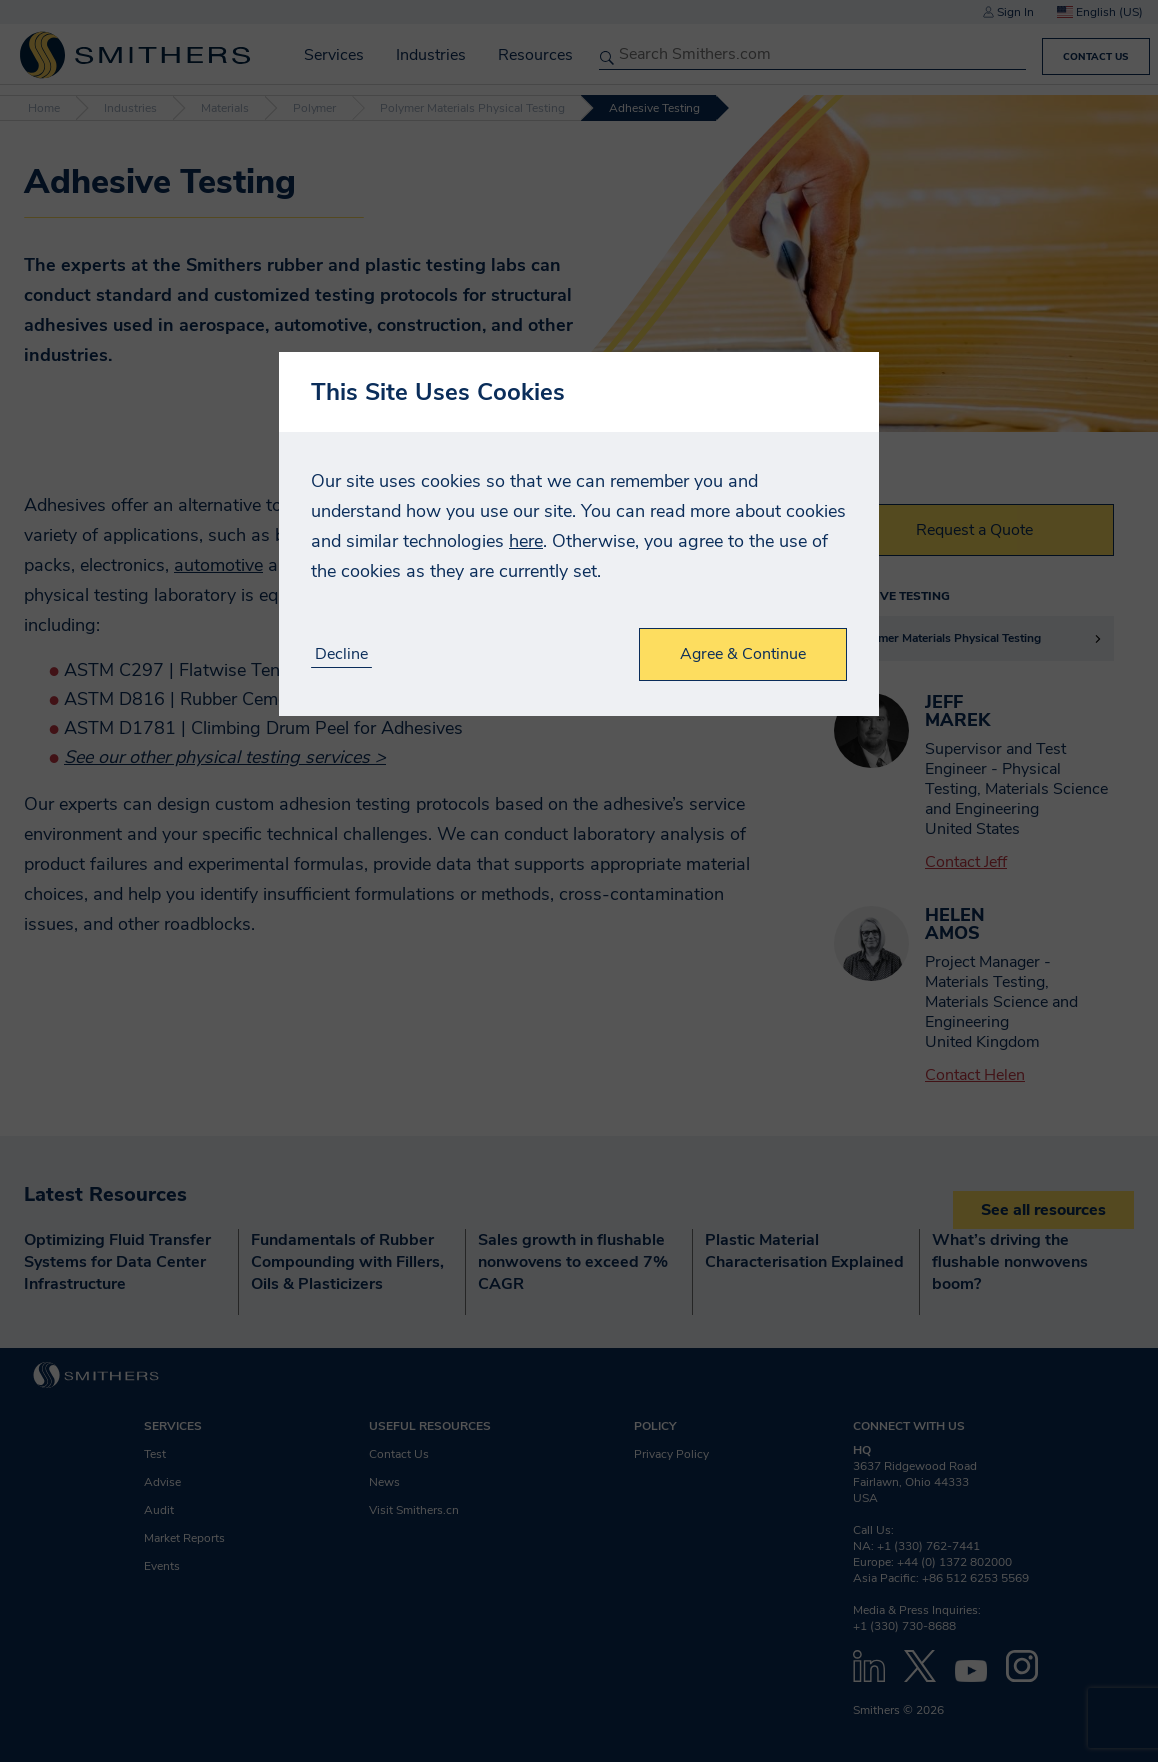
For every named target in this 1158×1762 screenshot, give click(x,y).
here (526, 541)
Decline (341, 654)
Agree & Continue (743, 654)
